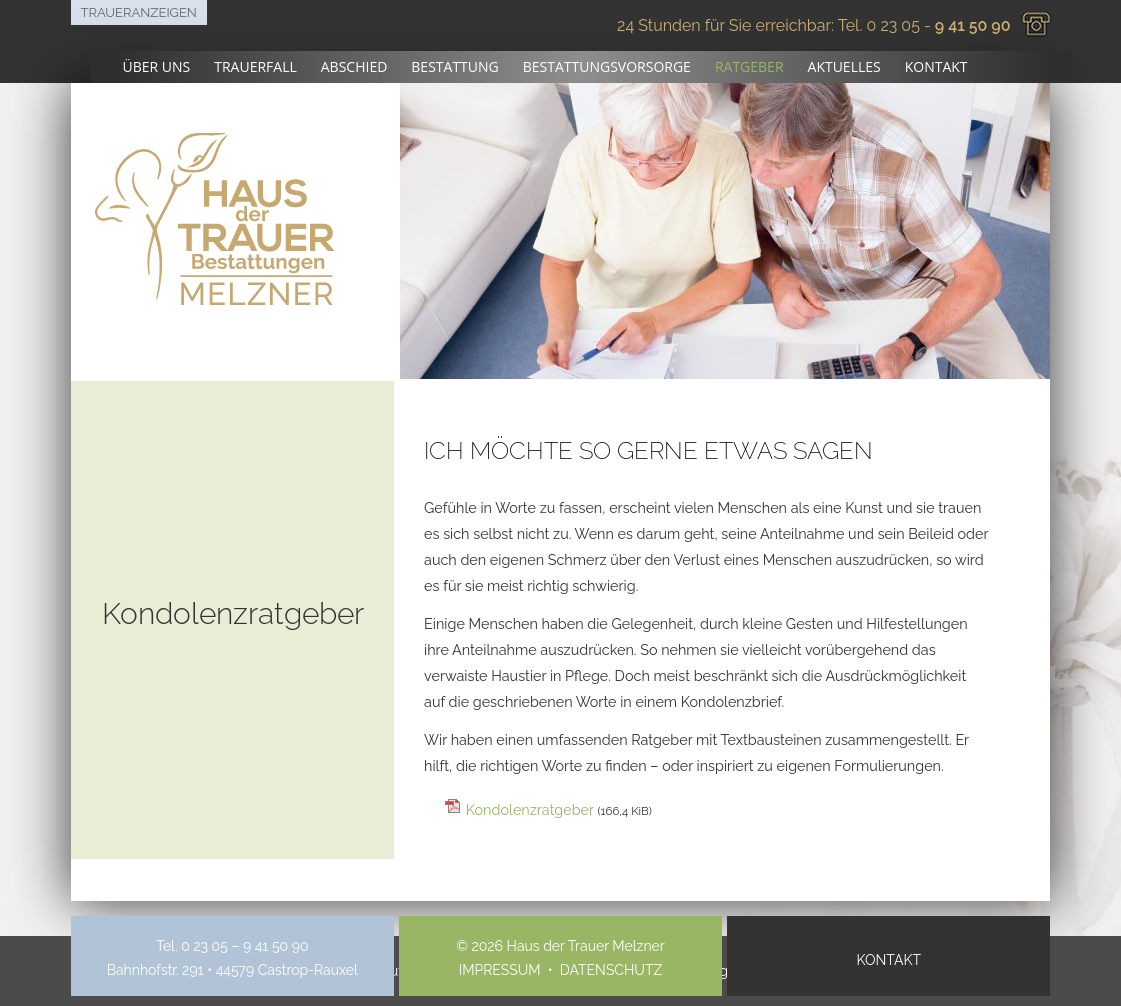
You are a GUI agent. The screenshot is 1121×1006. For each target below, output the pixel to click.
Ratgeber (749, 66)
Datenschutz (611, 970)
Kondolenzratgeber (559, 809)
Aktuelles (844, 66)
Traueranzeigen (139, 12)
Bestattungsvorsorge (607, 66)
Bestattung (454, 66)
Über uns (157, 66)
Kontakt (936, 66)
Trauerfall (255, 66)
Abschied (354, 66)
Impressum (500, 970)
